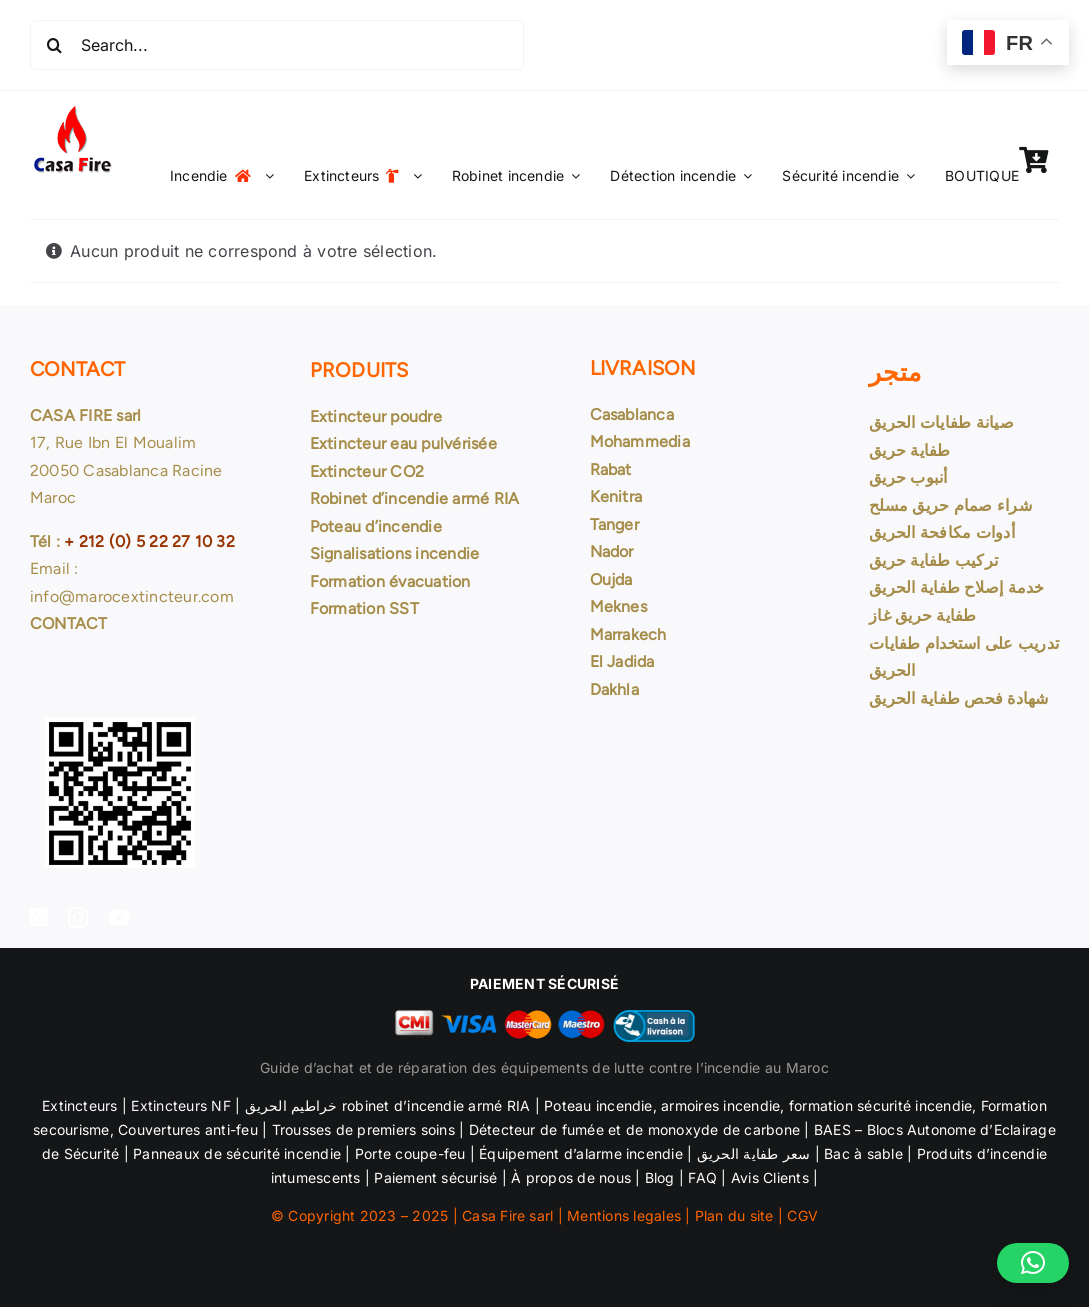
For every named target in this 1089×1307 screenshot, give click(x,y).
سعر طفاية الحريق (751, 1153)
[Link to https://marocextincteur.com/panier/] (1033, 160)
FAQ (702, 1177)
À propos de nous (571, 1177)
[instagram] (78, 918)
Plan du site (734, 1215)
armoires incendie (720, 1105)
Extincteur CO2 (367, 471)
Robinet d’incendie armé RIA (414, 498)
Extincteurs (80, 1105)
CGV (802, 1215)
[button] (1033, 1263)
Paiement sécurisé (435, 1177)
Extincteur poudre (376, 416)
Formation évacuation (390, 581)
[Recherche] (55, 45)
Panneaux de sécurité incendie (237, 1153)
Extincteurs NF (180, 1105)
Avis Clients (768, 1177)
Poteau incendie (598, 1105)
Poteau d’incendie (376, 526)
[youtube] (119, 918)
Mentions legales (624, 1215)
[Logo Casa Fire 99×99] (71, 110)
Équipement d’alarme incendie (581, 1153)
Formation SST (364, 608)
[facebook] (39, 918)
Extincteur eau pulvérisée (403, 443)
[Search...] (277, 45)
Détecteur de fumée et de (556, 1129)
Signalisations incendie (395, 553)
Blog (660, 1177)
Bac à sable (863, 1153)
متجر (895, 372)
